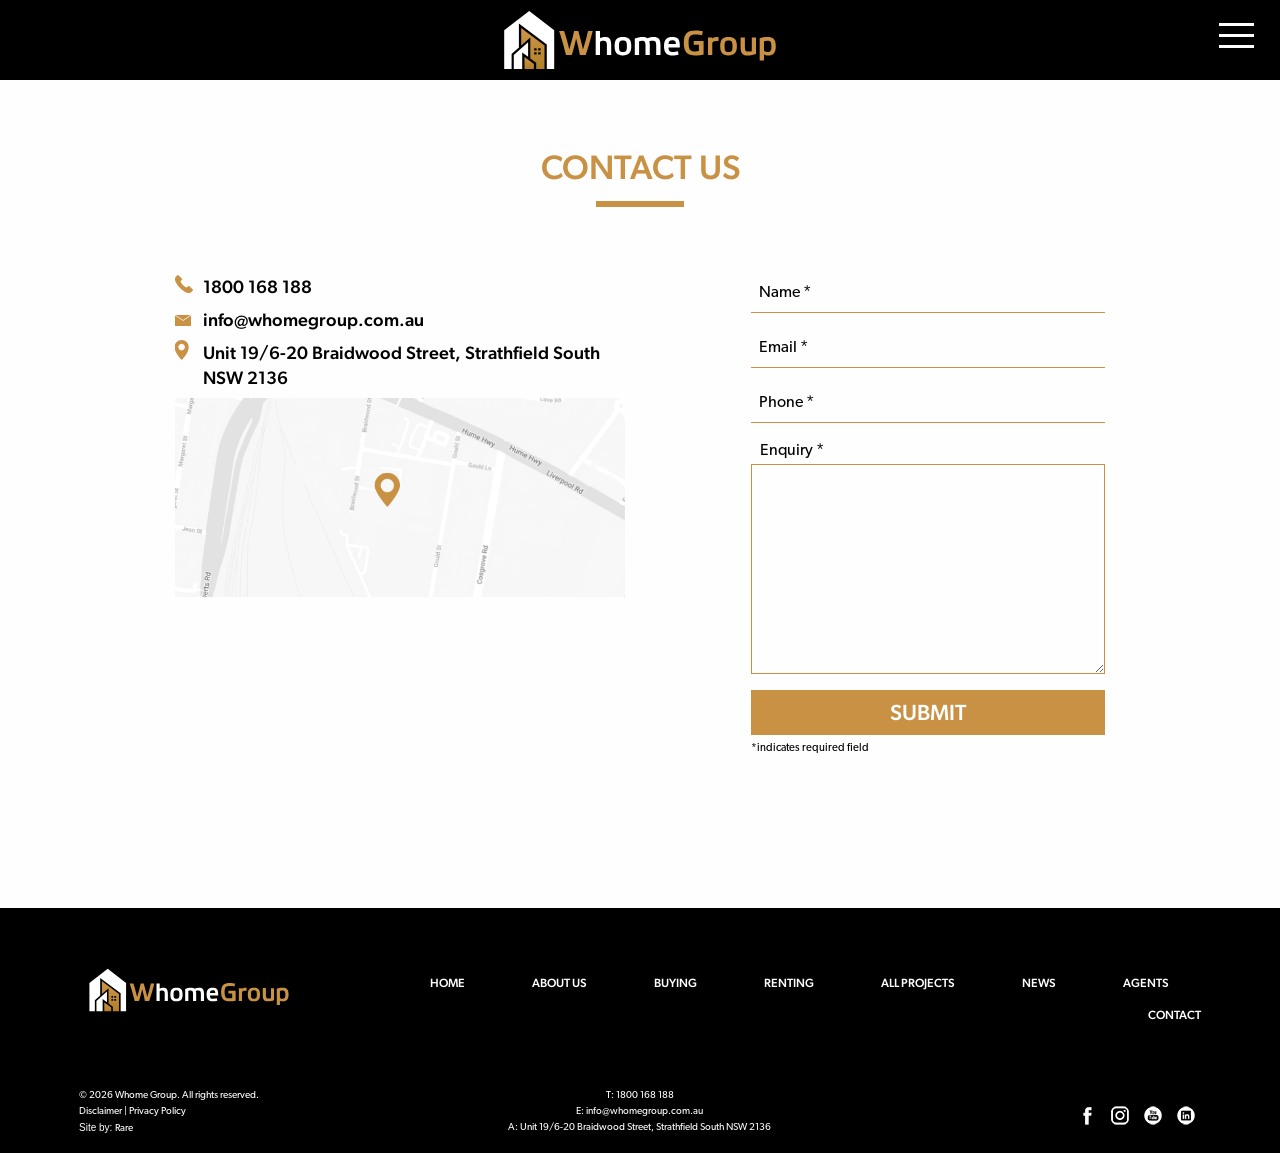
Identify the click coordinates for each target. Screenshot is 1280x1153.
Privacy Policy (157, 1111)
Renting (789, 983)
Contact (1174, 1015)
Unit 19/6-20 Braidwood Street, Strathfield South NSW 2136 (401, 365)
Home (447, 983)
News (1039, 983)
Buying (675, 983)
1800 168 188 (257, 286)
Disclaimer (100, 1111)
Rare (124, 1128)
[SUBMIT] (928, 712)
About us (559, 983)
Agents (1146, 983)
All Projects (918, 983)
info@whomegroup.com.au (313, 319)
